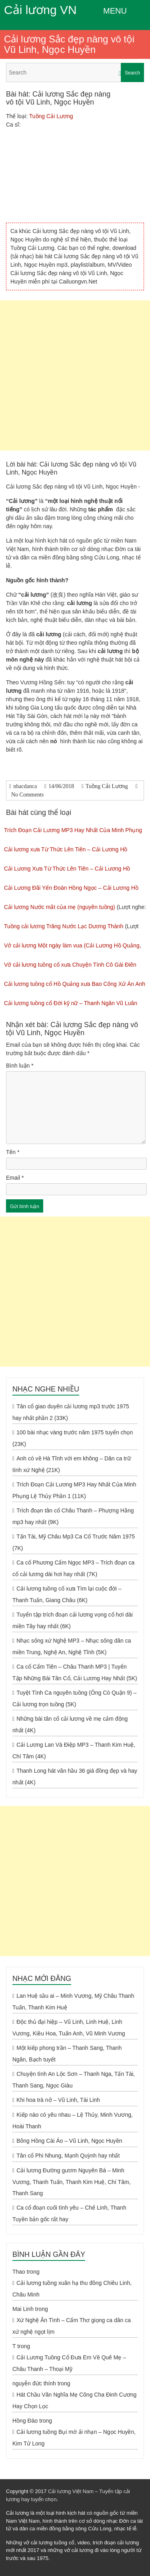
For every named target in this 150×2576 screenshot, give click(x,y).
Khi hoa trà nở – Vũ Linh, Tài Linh (58, 2100)
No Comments (27, 795)
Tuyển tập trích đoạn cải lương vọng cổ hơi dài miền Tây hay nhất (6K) (72, 1620)
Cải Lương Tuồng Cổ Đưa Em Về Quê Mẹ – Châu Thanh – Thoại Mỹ (69, 2363)
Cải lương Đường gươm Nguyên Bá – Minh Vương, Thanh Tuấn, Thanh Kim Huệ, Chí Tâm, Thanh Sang (71, 2181)
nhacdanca (25, 786)
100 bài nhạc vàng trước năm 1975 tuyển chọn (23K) (72, 1438)
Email (15, 1177)
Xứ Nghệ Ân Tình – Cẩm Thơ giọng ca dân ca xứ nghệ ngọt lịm (71, 2326)
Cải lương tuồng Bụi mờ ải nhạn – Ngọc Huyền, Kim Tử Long (74, 2438)
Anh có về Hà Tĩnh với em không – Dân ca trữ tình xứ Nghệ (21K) (71, 1464)
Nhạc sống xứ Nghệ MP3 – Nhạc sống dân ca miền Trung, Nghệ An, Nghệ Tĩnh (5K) (71, 1646)
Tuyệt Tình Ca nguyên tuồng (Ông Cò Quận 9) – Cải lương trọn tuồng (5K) (74, 1698)
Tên (12, 1152)
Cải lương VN (40, 9)
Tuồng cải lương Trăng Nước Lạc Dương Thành (63, 926)
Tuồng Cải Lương (51, 116)
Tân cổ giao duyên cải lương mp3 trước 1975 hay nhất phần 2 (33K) (70, 1412)
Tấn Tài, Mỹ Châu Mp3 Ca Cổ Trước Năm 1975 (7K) (73, 1542)
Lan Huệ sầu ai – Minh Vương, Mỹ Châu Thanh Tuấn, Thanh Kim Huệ (73, 2002)
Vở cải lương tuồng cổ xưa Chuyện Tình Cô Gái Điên (70, 964)
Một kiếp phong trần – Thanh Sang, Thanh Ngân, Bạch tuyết (67, 2054)
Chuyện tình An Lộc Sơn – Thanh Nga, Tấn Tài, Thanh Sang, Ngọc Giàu (73, 2080)
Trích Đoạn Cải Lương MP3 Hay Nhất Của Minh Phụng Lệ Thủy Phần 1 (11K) (74, 1490)
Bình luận (20, 1065)
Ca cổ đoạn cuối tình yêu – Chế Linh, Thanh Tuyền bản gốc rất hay (69, 2213)
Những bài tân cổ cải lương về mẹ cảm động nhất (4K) (70, 1724)
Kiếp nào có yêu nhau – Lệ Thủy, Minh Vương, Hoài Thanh (72, 2120)
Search (132, 73)
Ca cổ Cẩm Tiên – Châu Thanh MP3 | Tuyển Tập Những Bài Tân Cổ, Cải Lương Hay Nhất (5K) (74, 1672)
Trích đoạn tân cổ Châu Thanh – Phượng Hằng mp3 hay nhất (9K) (73, 1516)
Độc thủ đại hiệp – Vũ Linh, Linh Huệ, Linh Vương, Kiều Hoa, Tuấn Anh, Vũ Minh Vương (68, 2028)
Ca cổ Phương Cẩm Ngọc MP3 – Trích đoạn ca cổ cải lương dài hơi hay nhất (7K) (73, 1568)
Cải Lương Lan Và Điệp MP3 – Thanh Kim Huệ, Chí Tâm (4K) (73, 1750)
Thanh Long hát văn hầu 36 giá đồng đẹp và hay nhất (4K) (74, 1777)
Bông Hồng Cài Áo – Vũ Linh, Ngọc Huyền (69, 2141)
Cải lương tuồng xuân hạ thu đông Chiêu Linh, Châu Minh (72, 2289)
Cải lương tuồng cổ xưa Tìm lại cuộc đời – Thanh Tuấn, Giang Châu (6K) (67, 1594)
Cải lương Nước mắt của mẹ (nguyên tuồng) (59, 907)
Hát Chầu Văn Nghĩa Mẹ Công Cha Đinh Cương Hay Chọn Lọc (74, 2400)
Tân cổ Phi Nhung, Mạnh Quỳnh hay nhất (68, 2155)
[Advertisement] (75, 375)
